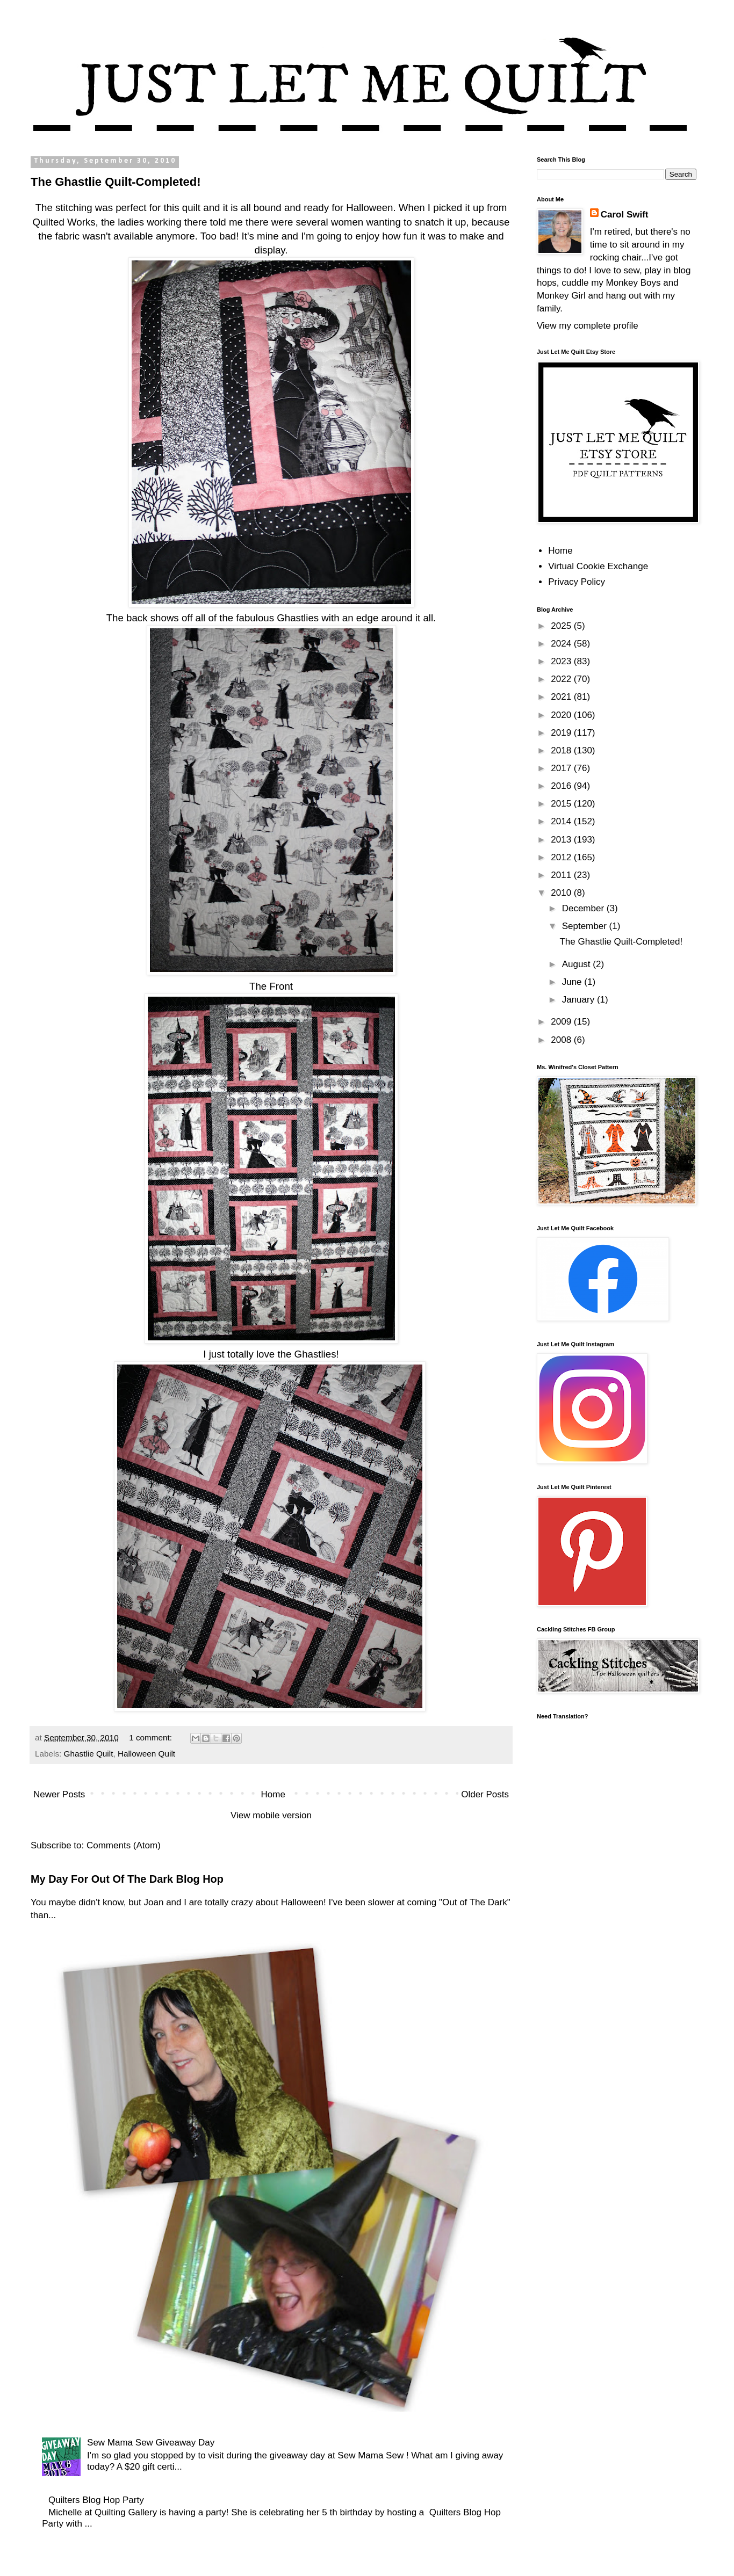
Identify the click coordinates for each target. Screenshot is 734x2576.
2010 (562, 893)
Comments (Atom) (124, 1845)
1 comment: (151, 1737)
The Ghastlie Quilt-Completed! (116, 181)
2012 (562, 857)
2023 (562, 661)
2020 (562, 715)
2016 (562, 786)
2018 (562, 750)
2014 (562, 821)
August (577, 964)
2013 (562, 840)
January (579, 1000)
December (584, 908)
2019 (562, 733)
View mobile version (271, 1815)
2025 (562, 626)
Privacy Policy (576, 582)
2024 (562, 643)
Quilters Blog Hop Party (96, 2500)
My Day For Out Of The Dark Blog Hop (127, 1879)
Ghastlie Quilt (88, 1753)
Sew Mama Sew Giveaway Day (150, 2442)
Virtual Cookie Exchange (598, 566)
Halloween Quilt (146, 1753)
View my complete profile (587, 326)
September (585, 926)
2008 (562, 1040)
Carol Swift (625, 214)
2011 (562, 875)
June (573, 982)
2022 (562, 679)
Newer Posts (59, 1794)
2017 (562, 768)
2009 (562, 1022)
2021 (562, 697)
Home (273, 1794)
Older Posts (485, 1794)
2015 (562, 804)
